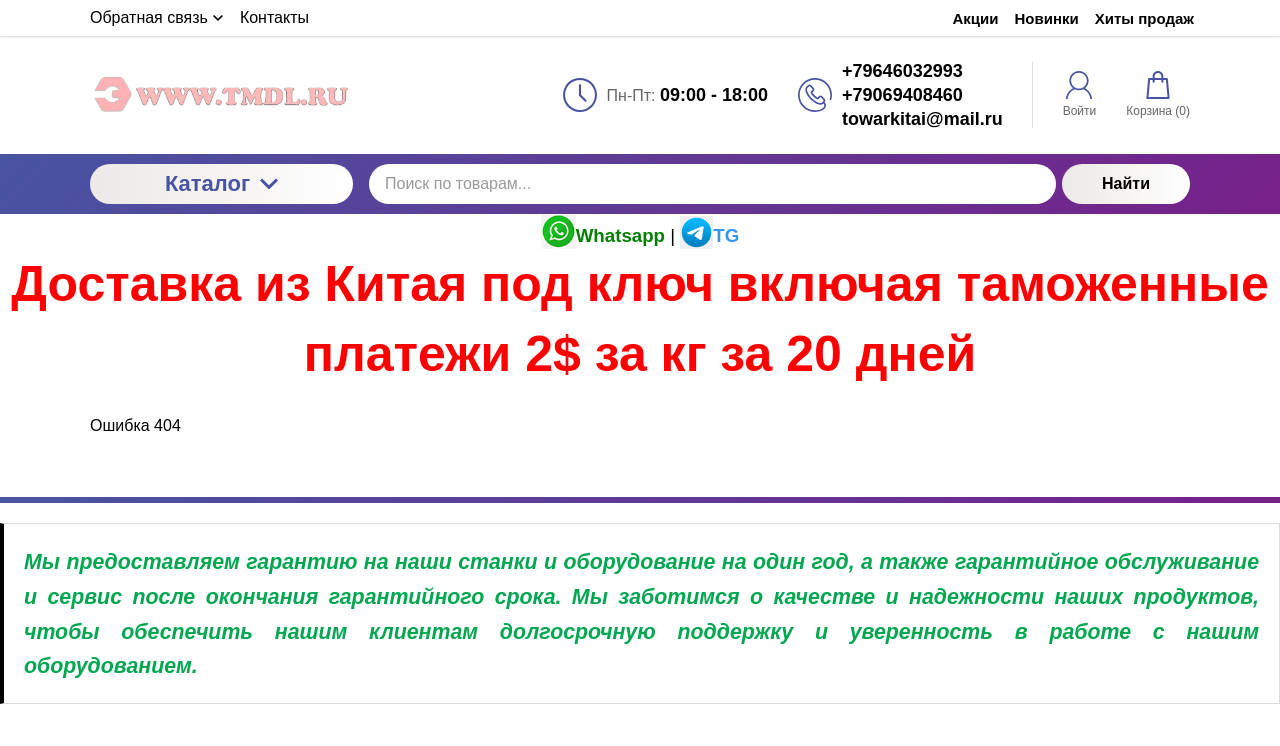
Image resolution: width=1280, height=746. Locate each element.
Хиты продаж (1144, 18)
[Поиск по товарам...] (712, 184)
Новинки (1047, 18)
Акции (976, 18)
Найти (1126, 183)
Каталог (221, 183)
